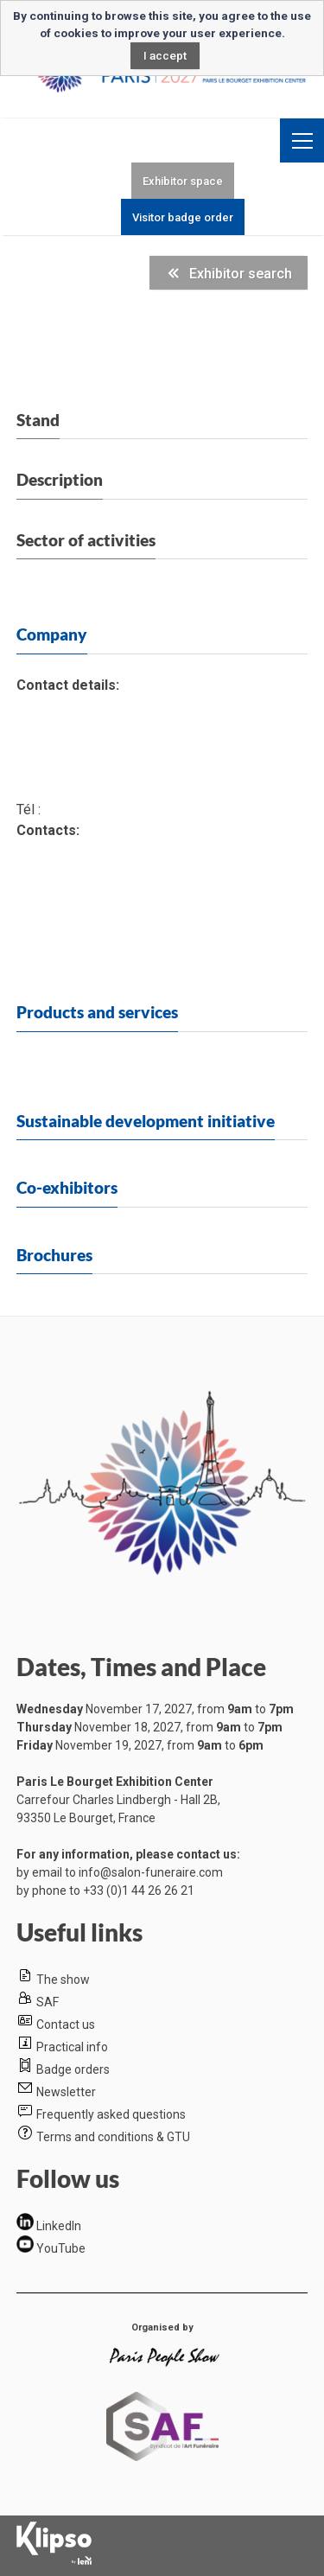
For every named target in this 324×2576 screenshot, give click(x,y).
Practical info (72, 2047)
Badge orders (73, 2069)
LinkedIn (58, 2226)
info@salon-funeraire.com (151, 1872)
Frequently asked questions (111, 2114)
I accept (165, 55)
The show (63, 1979)
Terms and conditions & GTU (113, 2137)
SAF (47, 2002)
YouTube (61, 2248)
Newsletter (66, 2092)
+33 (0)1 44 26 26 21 (138, 1890)
